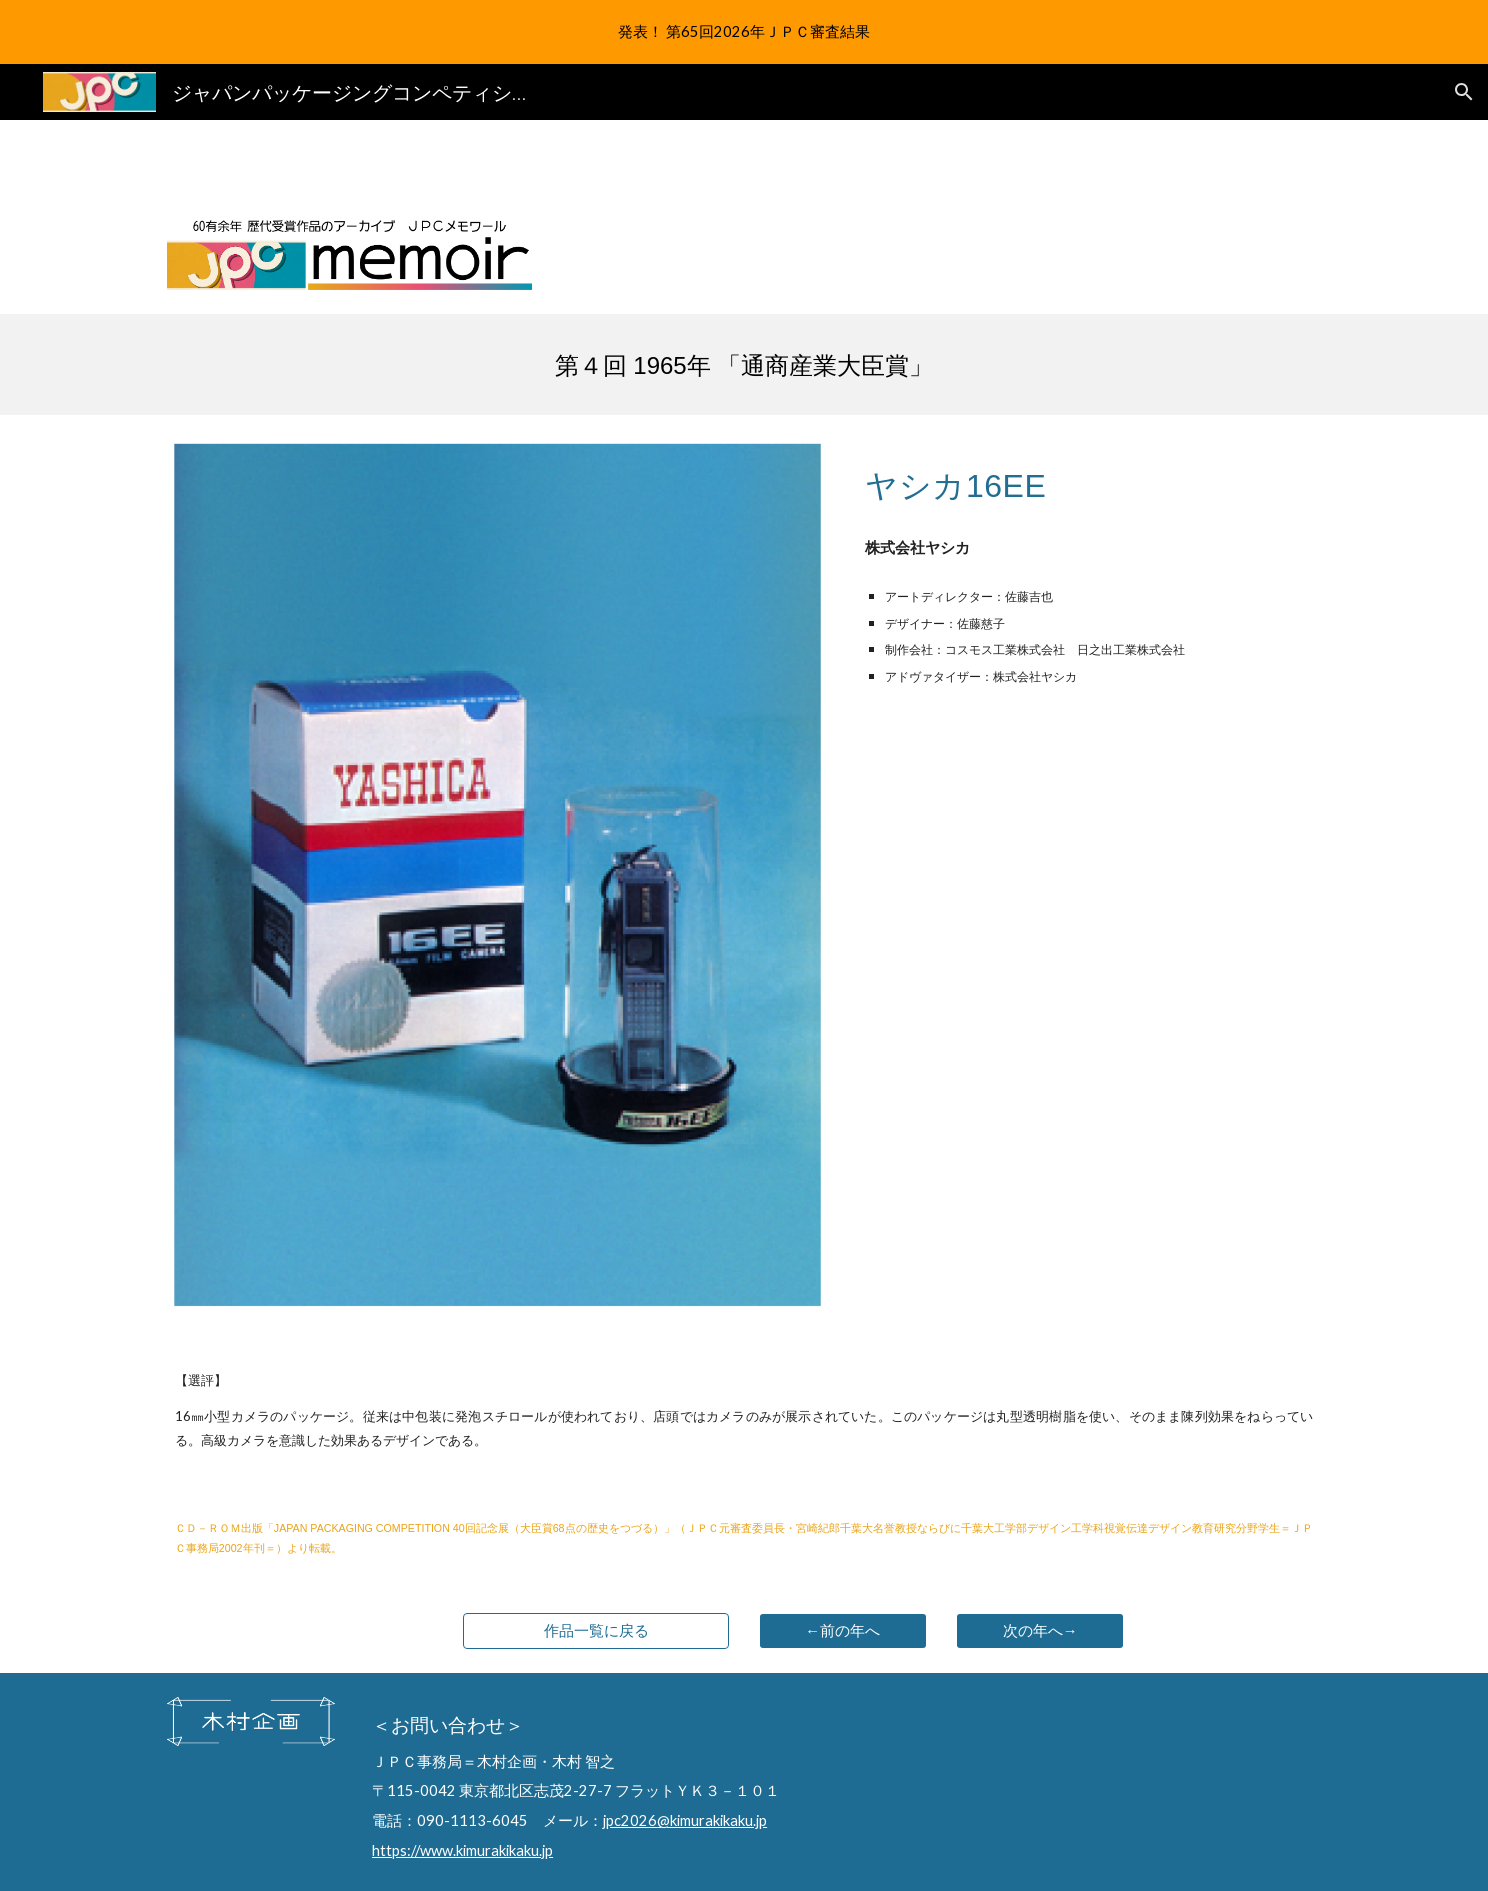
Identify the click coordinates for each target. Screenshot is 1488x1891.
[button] (1464, 92)
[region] (744, 32)
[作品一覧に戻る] (596, 1631)
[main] (744, 365)
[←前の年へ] (843, 1631)
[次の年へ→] (1040, 1631)
